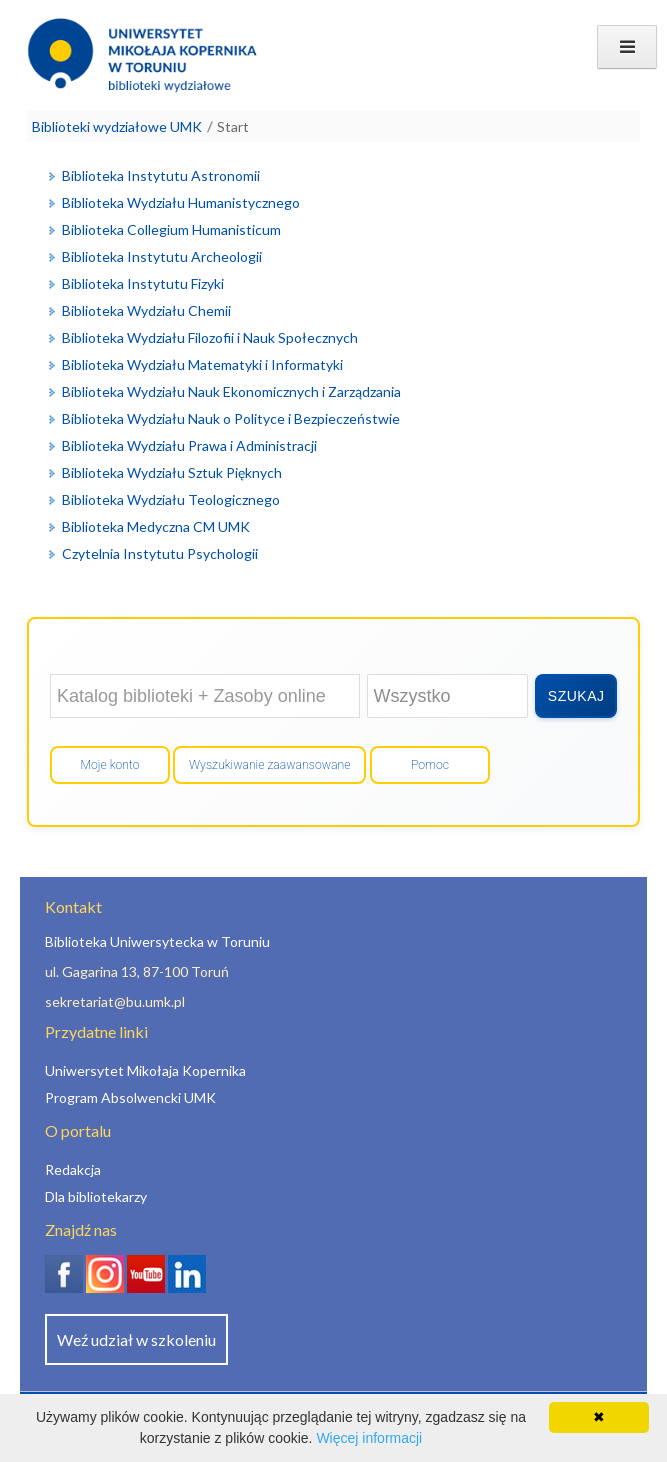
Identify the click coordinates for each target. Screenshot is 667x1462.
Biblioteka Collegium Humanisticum (171, 229)
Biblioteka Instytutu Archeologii (162, 256)
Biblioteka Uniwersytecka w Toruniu (157, 941)
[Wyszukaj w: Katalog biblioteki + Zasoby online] (205, 696)
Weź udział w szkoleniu (136, 1339)
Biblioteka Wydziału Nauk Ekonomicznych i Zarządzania (231, 391)
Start (233, 126)
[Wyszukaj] (576, 696)
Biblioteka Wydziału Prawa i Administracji (189, 445)
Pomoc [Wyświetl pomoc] (430, 765)
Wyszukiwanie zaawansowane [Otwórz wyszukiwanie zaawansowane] (269, 765)
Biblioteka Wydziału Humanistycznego (181, 202)
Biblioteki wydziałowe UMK (117, 126)
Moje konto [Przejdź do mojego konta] (109, 765)
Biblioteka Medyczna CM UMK (156, 526)
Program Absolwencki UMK (130, 1097)
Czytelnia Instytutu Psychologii (160, 553)
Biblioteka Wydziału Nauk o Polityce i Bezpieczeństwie (231, 418)
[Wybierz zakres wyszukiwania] (448, 696)
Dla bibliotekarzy (96, 1196)
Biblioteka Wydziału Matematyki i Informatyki (202, 364)
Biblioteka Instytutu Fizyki (143, 283)
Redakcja (73, 1169)
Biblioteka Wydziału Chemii (146, 310)
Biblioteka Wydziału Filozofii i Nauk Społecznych (210, 337)
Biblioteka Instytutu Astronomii (161, 175)
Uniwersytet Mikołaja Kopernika (145, 1070)
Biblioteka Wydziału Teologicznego (171, 499)
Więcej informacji (369, 1438)
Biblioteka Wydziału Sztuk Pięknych (172, 472)
